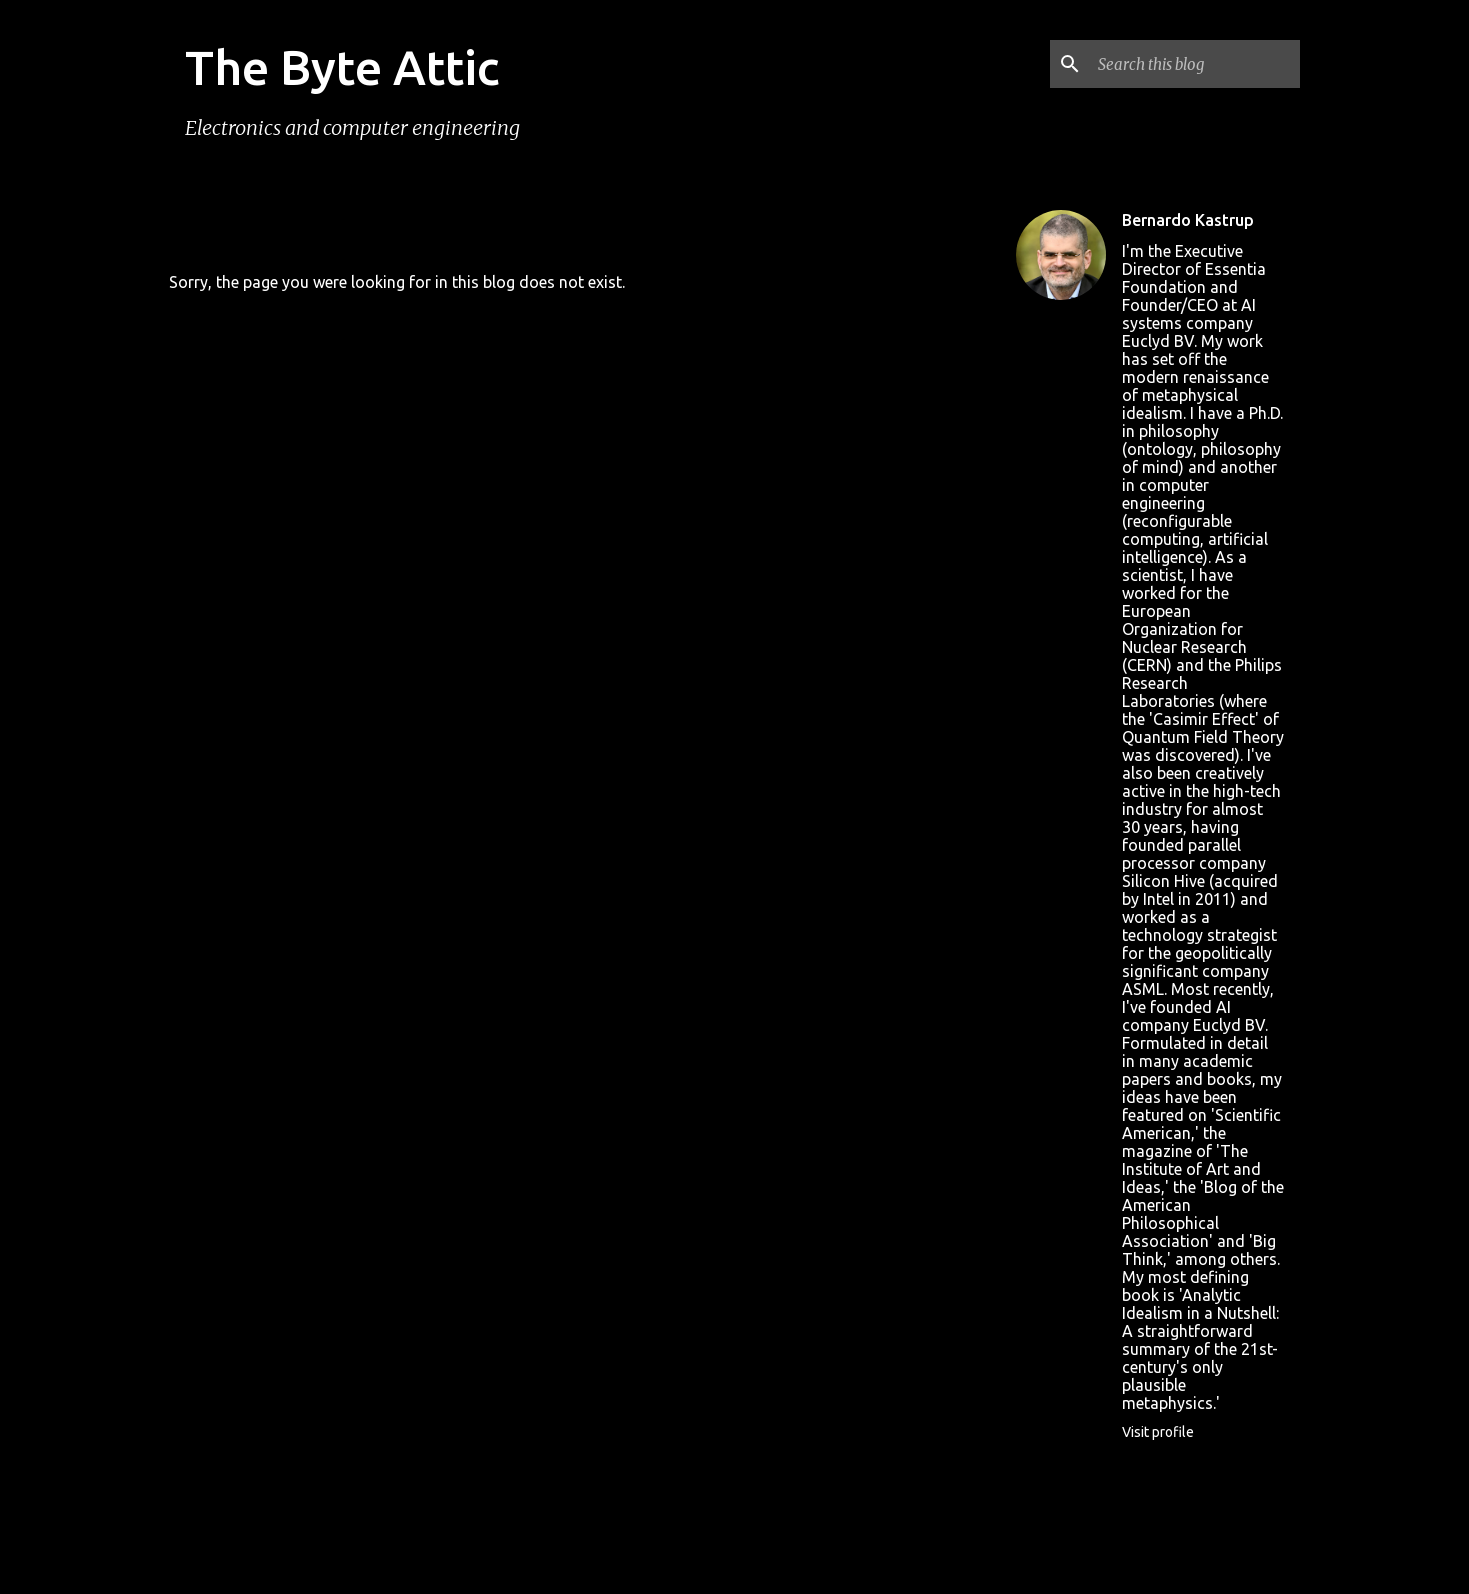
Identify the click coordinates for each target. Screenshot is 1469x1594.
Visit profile (1158, 1432)
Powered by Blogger (735, 1484)
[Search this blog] (1195, 64)
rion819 (782, 1525)
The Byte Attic (342, 67)
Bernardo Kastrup (1188, 220)
